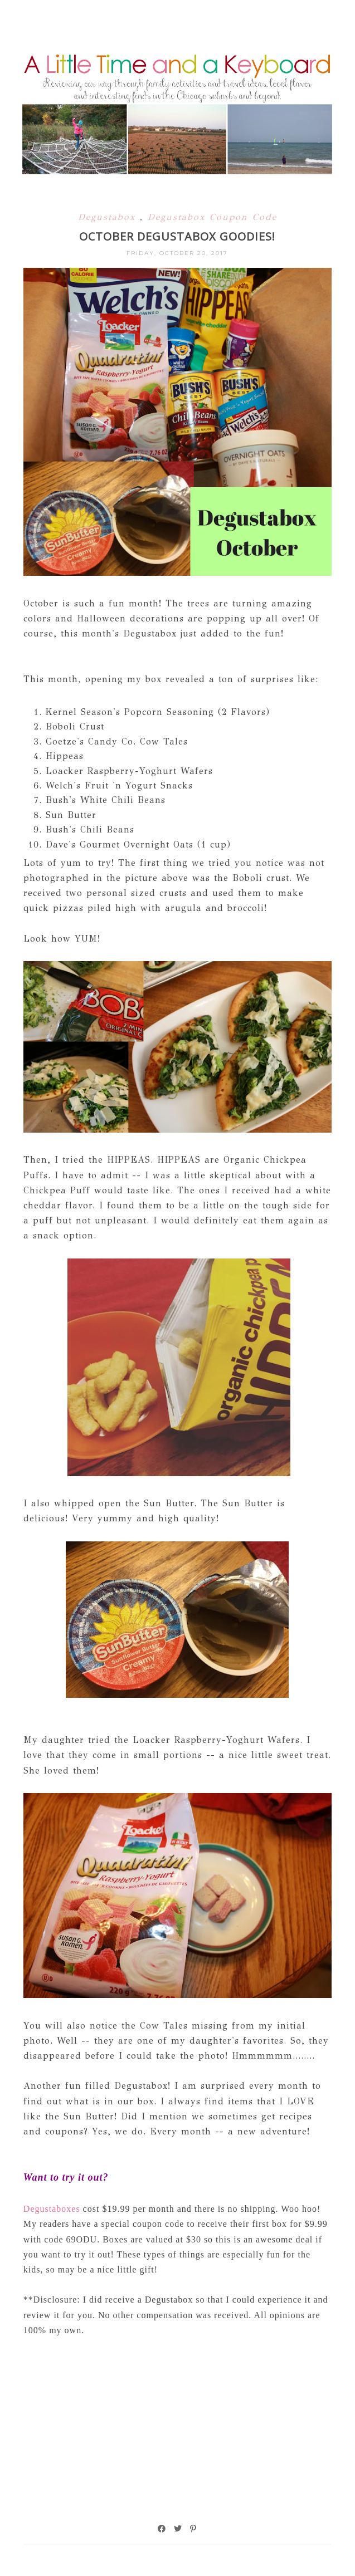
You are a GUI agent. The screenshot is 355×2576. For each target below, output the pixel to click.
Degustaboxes (53, 2208)
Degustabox (109, 217)
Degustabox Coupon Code (212, 217)
